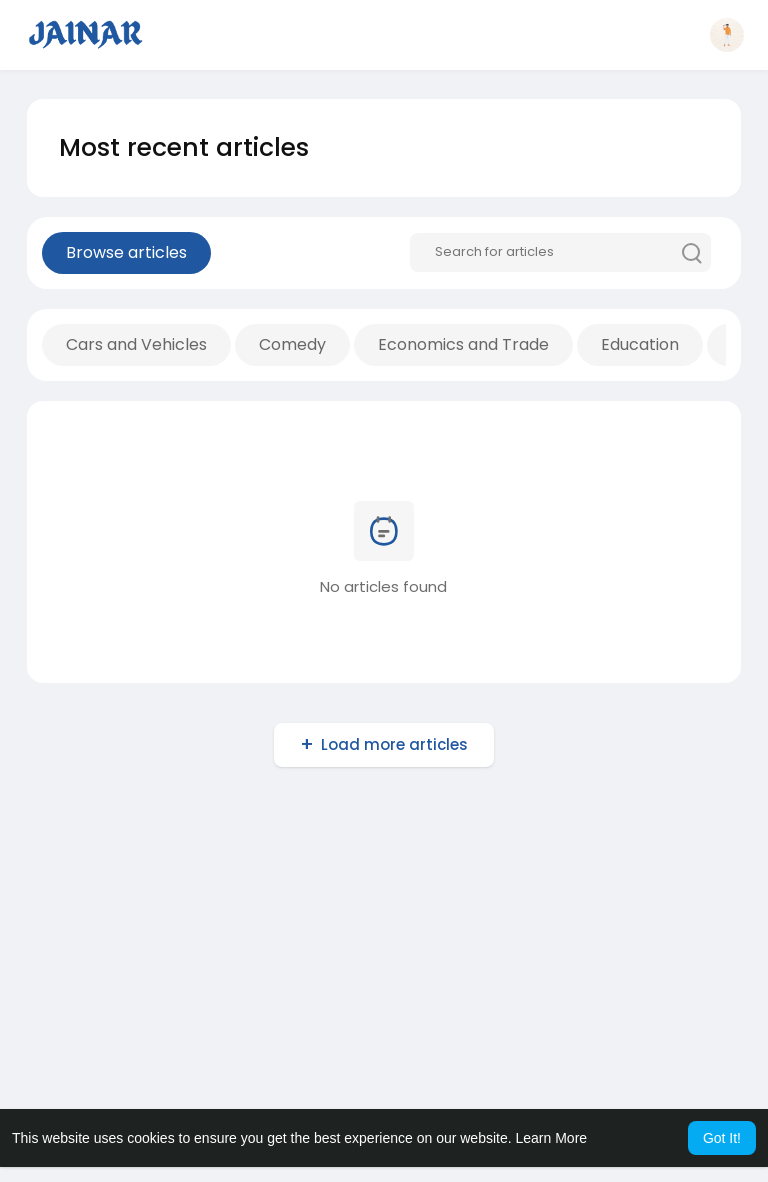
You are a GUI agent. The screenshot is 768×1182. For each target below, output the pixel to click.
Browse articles (126, 252)
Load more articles (394, 744)
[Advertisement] (384, 962)
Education (640, 344)
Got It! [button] (722, 1138)
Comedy (292, 344)
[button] (727, 35)
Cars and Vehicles (136, 344)
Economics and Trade (463, 344)
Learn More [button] (552, 1138)
